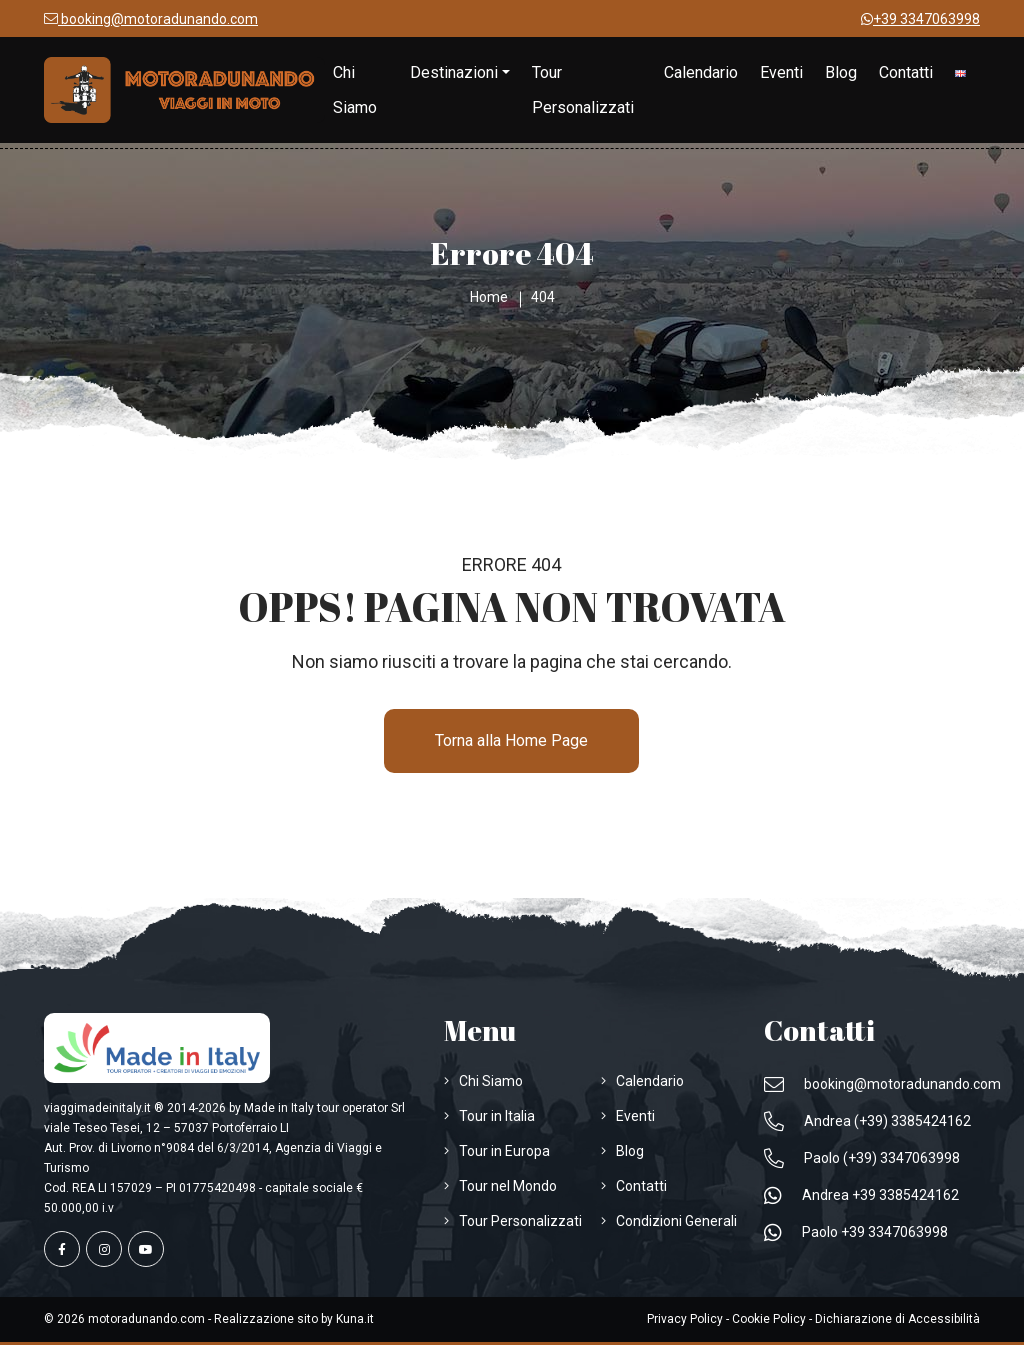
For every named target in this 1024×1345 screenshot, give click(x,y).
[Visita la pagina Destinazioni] (460, 72)
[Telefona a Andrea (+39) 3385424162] (867, 1121)
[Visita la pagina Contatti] (906, 72)
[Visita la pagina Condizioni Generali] (669, 1221)
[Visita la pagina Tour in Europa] (497, 1151)
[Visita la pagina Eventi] (781, 72)
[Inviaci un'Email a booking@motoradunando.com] (151, 19)
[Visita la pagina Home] (184, 90)
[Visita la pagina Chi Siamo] (360, 90)
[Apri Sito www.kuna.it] (355, 1319)
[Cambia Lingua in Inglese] (960, 72)
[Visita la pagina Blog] (841, 72)
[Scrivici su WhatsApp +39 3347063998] (920, 19)
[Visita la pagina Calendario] (701, 72)
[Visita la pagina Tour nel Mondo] (500, 1186)
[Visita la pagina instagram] (104, 1249)
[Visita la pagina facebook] (62, 1249)
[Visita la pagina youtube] (146, 1249)
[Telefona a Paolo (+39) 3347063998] (862, 1158)
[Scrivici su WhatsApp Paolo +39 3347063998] (856, 1232)
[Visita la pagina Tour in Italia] (489, 1116)
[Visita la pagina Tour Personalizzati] (587, 90)
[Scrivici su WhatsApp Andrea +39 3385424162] (861, 1195)
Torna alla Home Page (511, 740)
